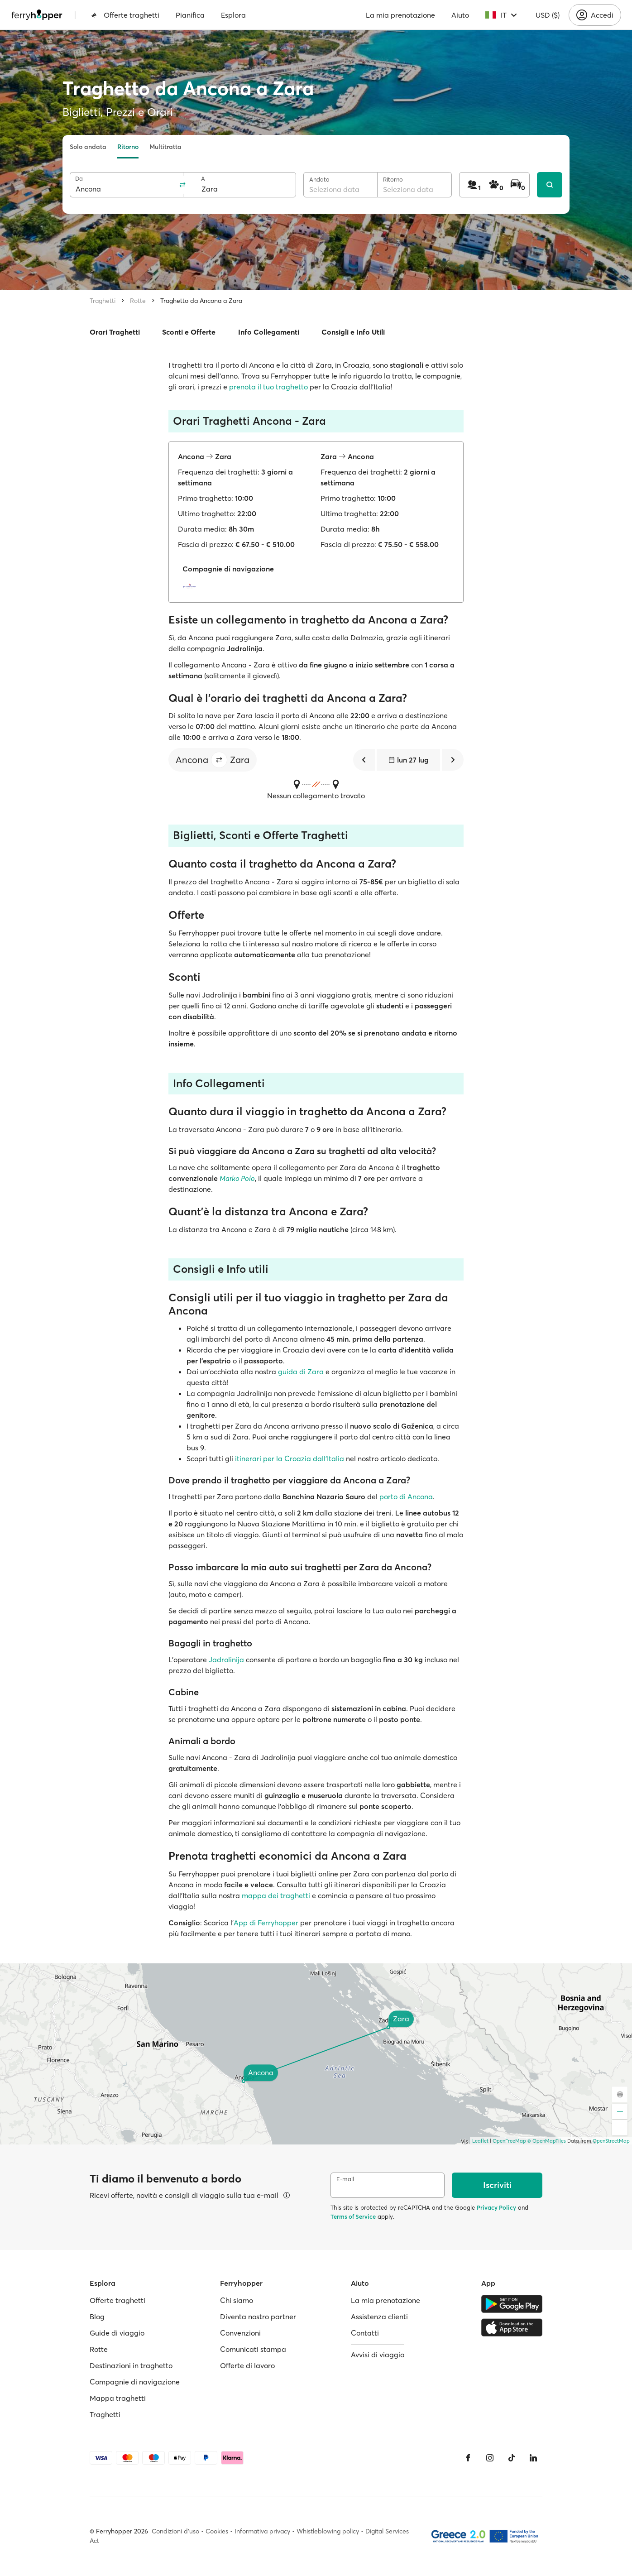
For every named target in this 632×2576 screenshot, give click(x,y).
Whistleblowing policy (328, 2531)
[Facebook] (468, 2458)
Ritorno (128, 147)
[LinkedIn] (533, 2458)
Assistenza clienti (379, 2316)
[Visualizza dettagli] (286, 2195)
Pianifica (190, 14)
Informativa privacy (262, 2531)
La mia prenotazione (400, 14)
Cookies (217, 2531)
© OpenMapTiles (546, 2141)
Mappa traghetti (118, 2398)
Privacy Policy (496, 2207)
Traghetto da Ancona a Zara (201, 301)
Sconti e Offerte (188, 331)
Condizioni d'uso (175, 2531)
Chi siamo (236, 2300)
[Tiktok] (512, 2458)
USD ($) (548, 14)
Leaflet (480, 2141)
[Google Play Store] (511, 2304)
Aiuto (460, 14)
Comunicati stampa (253, 2349)
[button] (219, 760)
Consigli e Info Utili (353, 331)
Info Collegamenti (268, 331)
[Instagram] (490, 2458)
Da (79, 179)
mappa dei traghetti (276, 1895)
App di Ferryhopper (266, 1922)
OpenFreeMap (509, 2141)
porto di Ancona (406, 1496)
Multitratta (165, 147)
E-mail (345, 2179)
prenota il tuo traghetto (268, 386)
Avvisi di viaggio (377, 2354)
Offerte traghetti (125, 14)
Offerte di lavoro (247, 2365)
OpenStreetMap (611, 2141)
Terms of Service (353, 2216)
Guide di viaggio (117, 2332)
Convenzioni (240, 2332)
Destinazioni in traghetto (131, 2365)
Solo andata (88, 147)
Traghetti (102, 301)
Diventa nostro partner (258, 2316)
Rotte (138, 301)
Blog (97, 2316)
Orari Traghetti (115, 331)
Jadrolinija (226, 1659)
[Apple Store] (511, 2327)
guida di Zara (301, 1371)
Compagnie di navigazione (135, 2381)
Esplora (233, 14)
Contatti (365, 2332)
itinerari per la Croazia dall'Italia (289, 1458)
